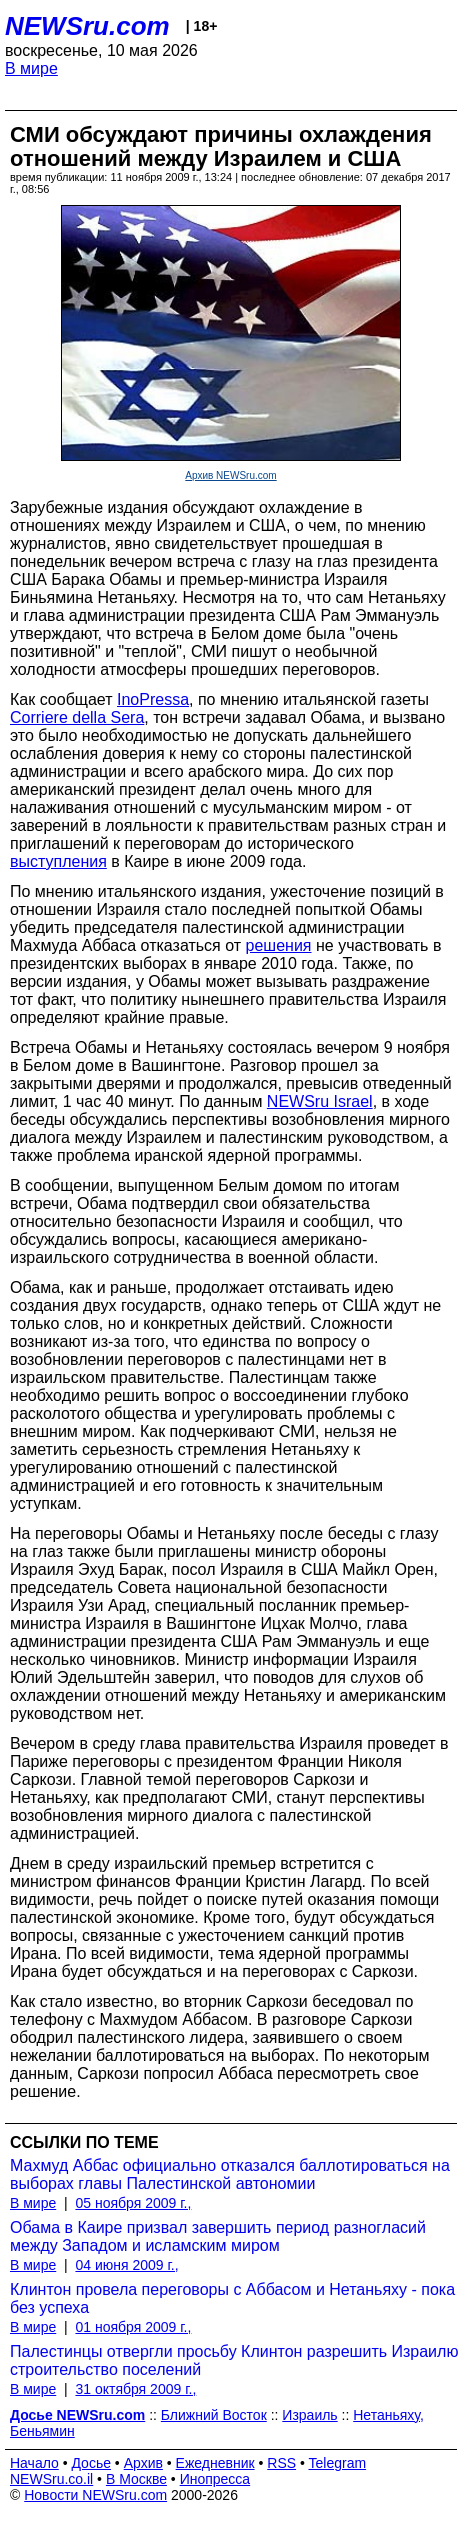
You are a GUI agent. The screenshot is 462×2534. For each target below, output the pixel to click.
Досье (91, 2463)
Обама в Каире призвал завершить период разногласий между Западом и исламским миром (218, 2236)
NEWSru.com (87, 26)
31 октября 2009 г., (135, 2389)
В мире (31, 68)
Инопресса (215, 2479)
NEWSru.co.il (51, 2479)
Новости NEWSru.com (95, 2495)
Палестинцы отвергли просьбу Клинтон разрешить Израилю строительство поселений (234, 2360)
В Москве (136, 2479)
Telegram (338, 2463)
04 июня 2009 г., (126, 2265)
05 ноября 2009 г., (133, 2203)
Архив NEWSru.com (230, 475)
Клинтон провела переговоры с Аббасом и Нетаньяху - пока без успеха (232, 2298)
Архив (143, 2463)
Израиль (309, 2415)
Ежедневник (215, 2463)
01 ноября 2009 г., (133, 2327)
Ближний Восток (214, 2415)
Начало (34, 2463)
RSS (281, 2463)
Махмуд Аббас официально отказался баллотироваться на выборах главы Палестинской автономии (230, 2174)
